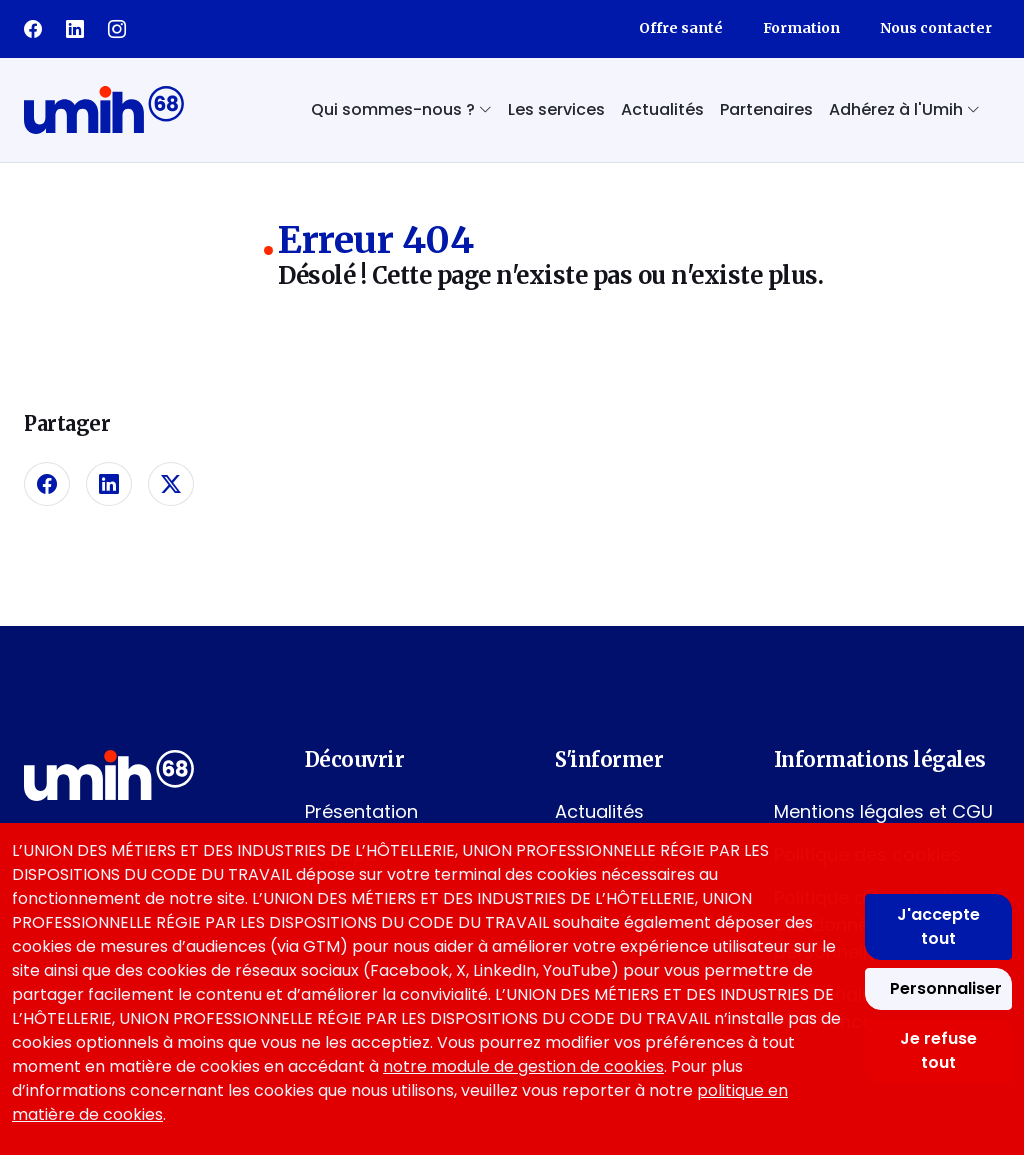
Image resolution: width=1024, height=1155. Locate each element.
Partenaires (766, 109)
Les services (556, 109)
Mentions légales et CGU (883, 811)
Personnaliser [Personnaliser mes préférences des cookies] (946, 988)
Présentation (361, 811)
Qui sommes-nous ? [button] (401, 109)
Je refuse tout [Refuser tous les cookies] (938, 1050)
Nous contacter (936, 28)
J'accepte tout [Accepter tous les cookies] (938, 926)
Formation (801, 28)
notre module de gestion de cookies (523, 1066)
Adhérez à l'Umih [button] (904, 109)
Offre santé (681, 28)
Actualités (662, 109)
